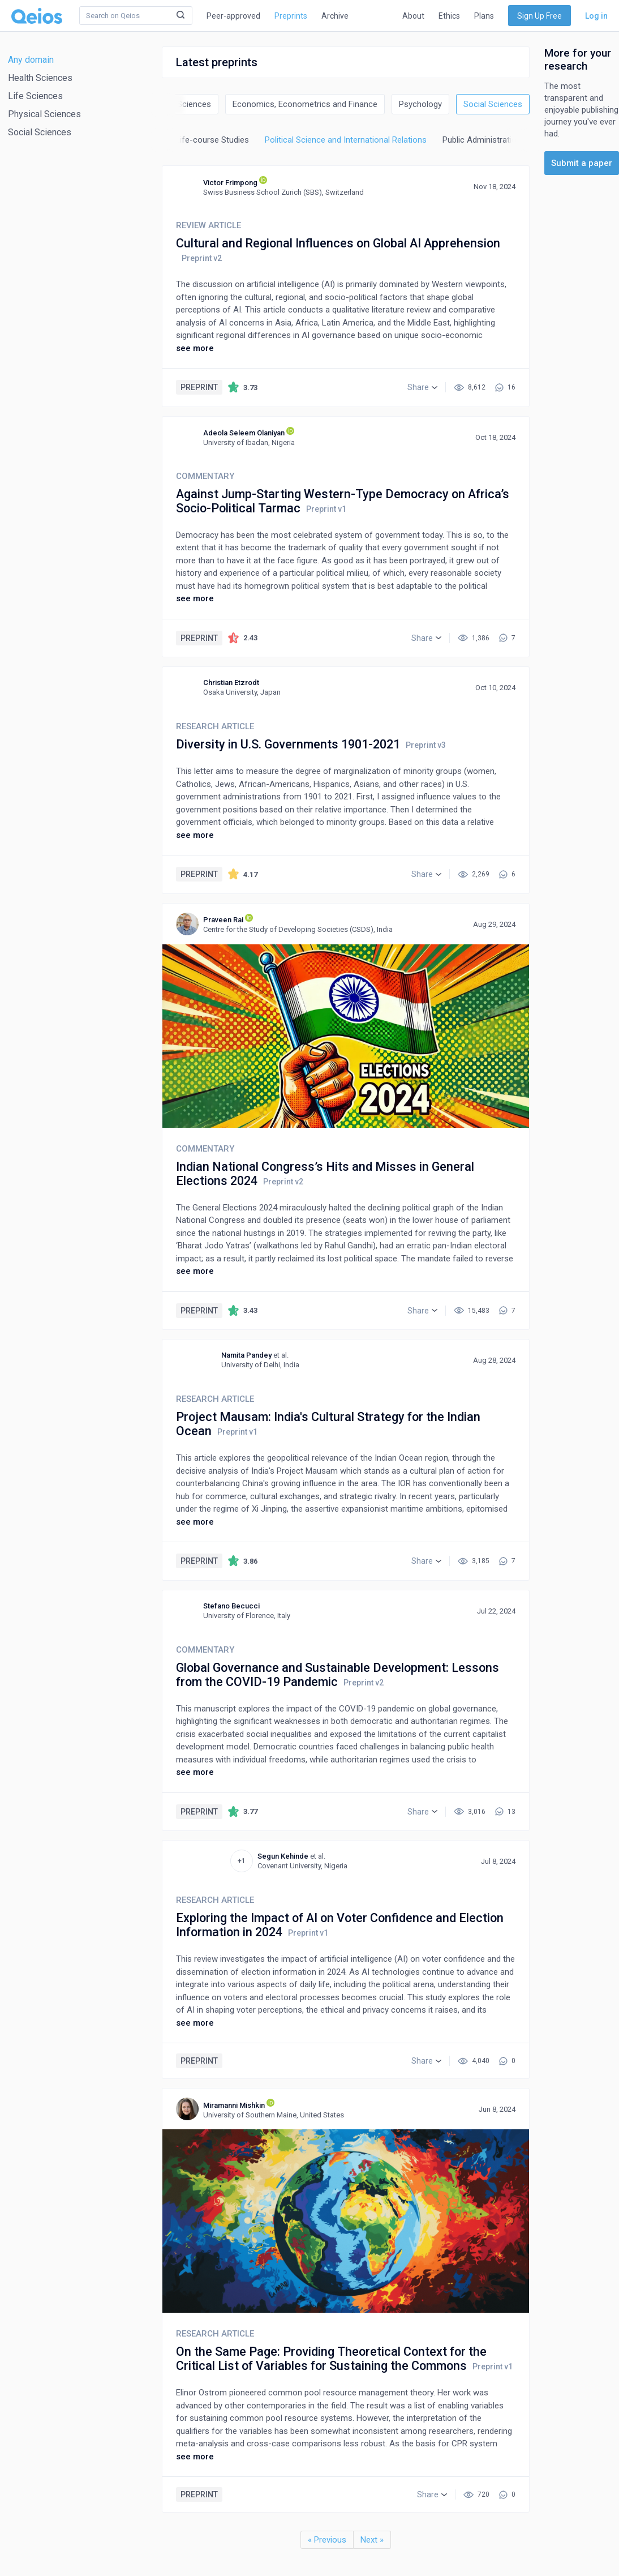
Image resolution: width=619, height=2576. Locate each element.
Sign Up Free (539, 15)
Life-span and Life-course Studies (185, 140)
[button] (422, 387)
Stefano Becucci (231, 1606)
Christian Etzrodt (231, 682)
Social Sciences (39, 132)
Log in (596, 15)
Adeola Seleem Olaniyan (244, 433)
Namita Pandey (246, 1355)
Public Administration (481, 140)
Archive (335, 15)
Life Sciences (35, 96)
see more (195, 348)
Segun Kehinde (282, 1856)
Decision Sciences (177, 104)
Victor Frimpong (230, 182)
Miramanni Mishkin (234, 2105)
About (413, 15)
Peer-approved (233, 15)
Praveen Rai (223, 919)
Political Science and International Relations (346, 140)
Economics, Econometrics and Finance (305, 104)
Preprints (290, 15)
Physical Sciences (44, 114)
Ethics (449, 15)
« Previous (327, 2540)
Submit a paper (581, 163)
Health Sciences (40, 77)
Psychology (420, 104)
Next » (372, 2540)
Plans (484, 15)
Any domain (31, 59)
